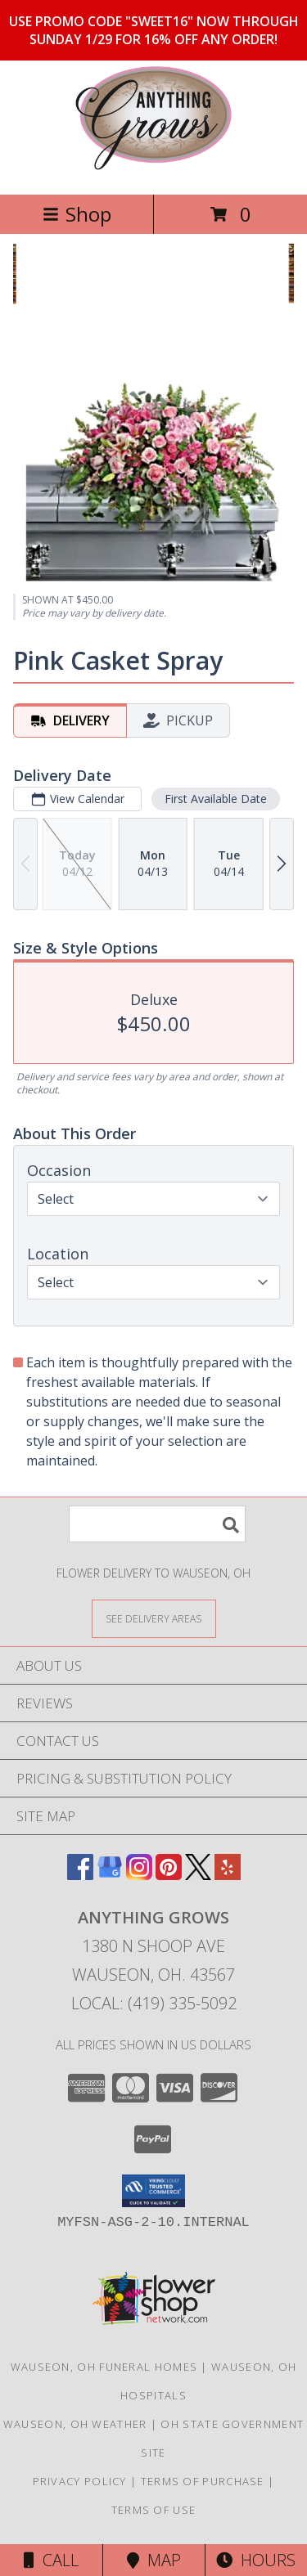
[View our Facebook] (80, 1874)
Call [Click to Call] (51, 2560)
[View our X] (198, 1874)
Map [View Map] (154, 2560)
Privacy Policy (80, 2481)
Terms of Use (153, 2509)
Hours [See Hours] (256, 2560)
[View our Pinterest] (169, 1874)
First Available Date (216, 798)
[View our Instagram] (139, 1874)
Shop (77, 213)
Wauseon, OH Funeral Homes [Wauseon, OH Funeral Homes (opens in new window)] (104, 2366)
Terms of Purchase (202, 2481)
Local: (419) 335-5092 (154, 2003)
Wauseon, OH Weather (75, 2424)
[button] (153, 2190)
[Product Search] (157, 1524)
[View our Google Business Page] (110, 1874)
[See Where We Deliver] (154, 1618)
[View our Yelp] (227, 1874)
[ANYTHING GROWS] (154, 170)
